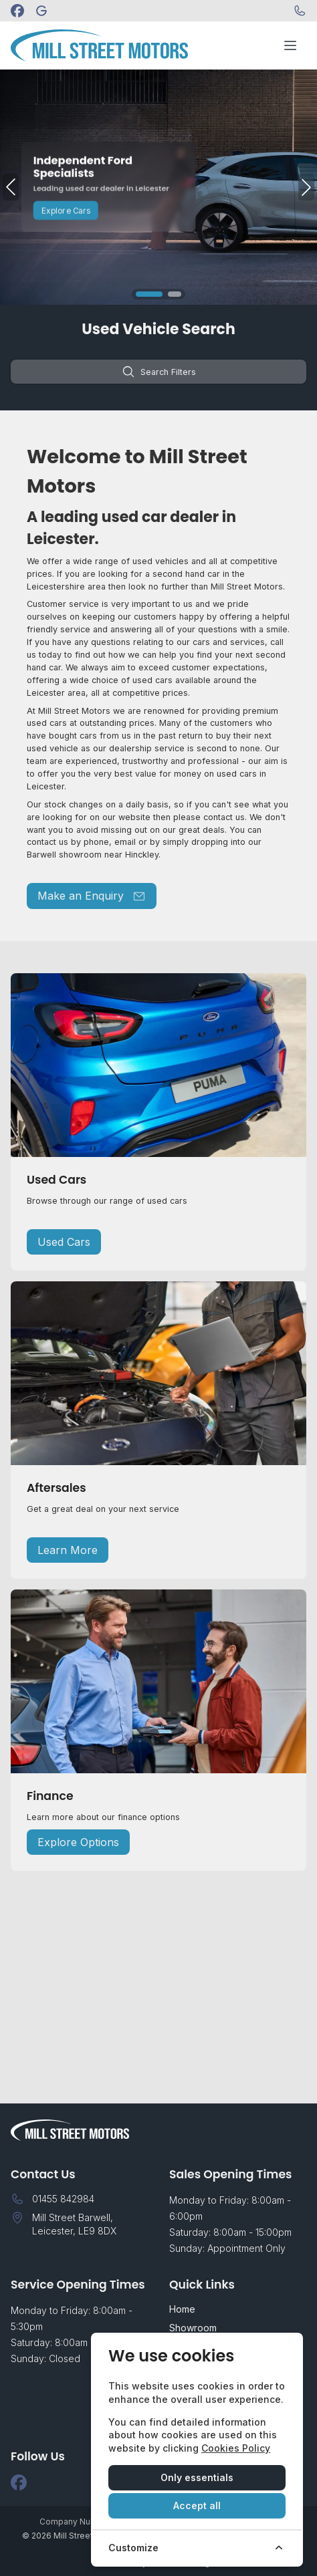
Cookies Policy (235, 2448)
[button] (149, 294)
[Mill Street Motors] (41, 10)
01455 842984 (63, 2198)
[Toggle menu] (290, 45)
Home (182, 2309)
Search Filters (159, 371)
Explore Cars (65, 210)
